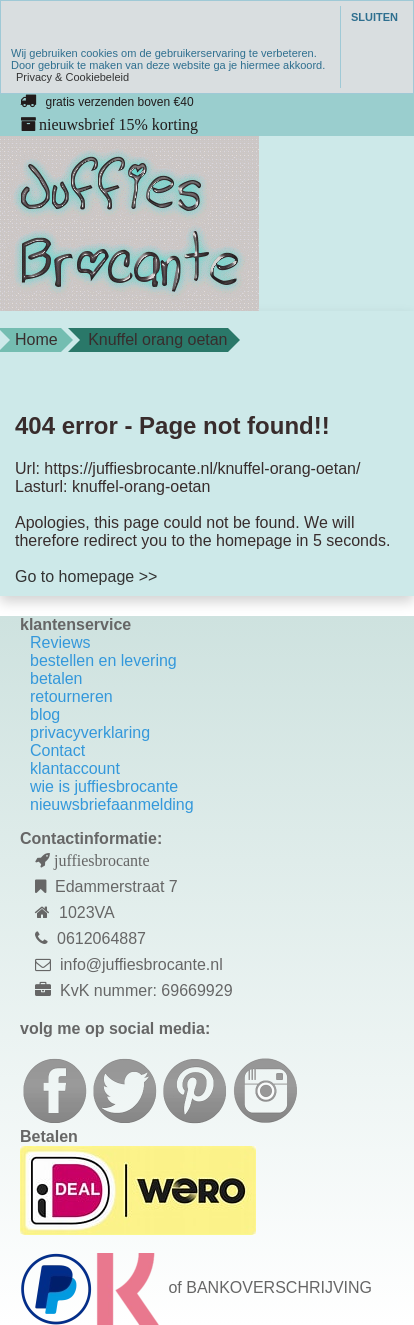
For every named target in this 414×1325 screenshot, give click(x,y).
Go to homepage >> (86, 576)
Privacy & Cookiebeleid (72, 77)
